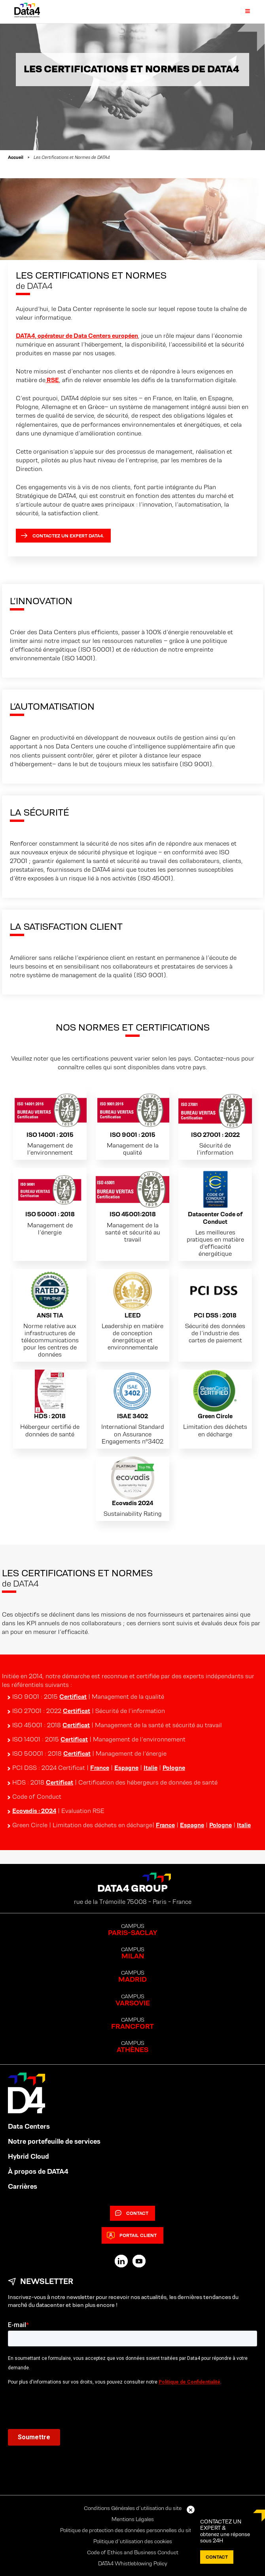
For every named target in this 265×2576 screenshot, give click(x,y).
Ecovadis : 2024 (34, 1810)
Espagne (126, 1767)
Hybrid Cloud (28, 2156)
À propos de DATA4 (38, 2171)
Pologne (174, 1767)
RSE (52, 380)
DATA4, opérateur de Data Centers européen (77, 335)
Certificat (73, 1696)
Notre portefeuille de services (54, 2141)
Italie (150, 1767)
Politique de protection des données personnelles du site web (132, 2530)
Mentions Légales (133, 2519)
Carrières (22, 2186)
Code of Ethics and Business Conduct (132, 2552)
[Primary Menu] (243, 11)
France (99, 1767)
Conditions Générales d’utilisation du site (133, 2508)
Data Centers (29, 2126)
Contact (131, 2213)
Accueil (15, 157)
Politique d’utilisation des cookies (132, 2541)
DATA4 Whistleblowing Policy (132, 2563)
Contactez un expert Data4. (62, 536)
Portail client (132, 2235)
